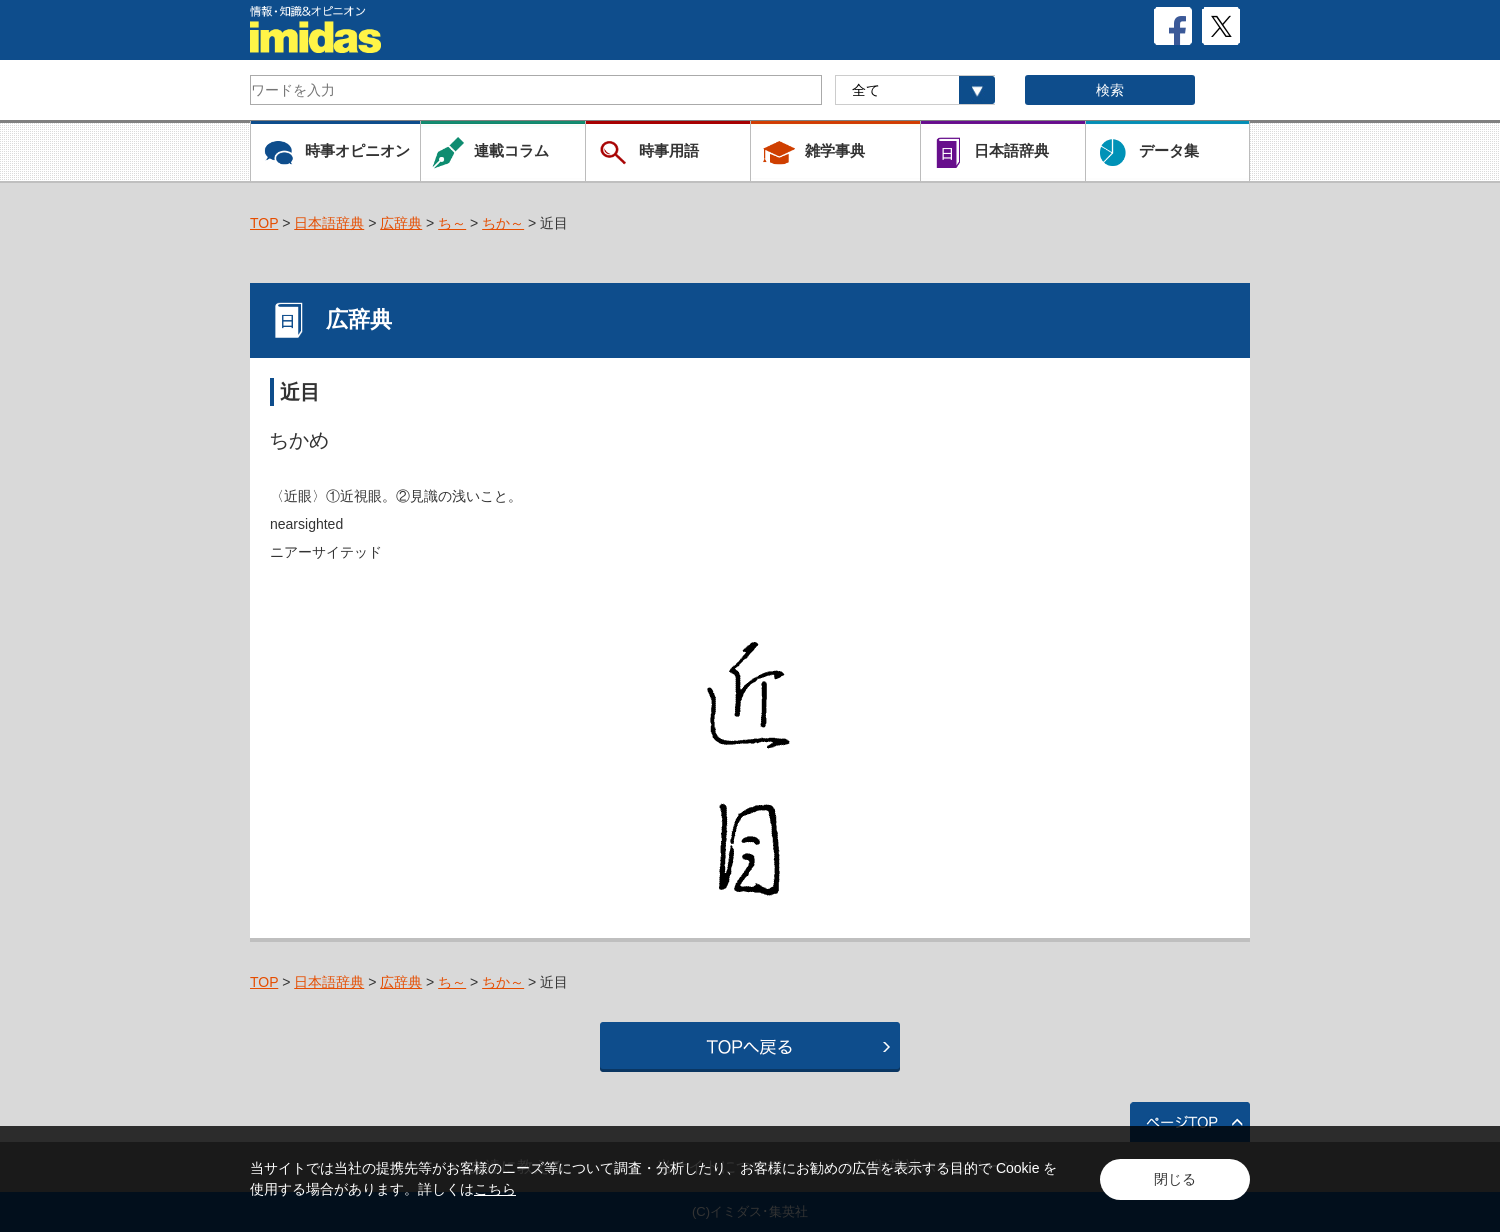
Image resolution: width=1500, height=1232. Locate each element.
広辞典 (401, 223)
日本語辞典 (329, 223)
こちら (495, 1189)
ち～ (452, 223)
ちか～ (503, 223)
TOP (264, 223)
